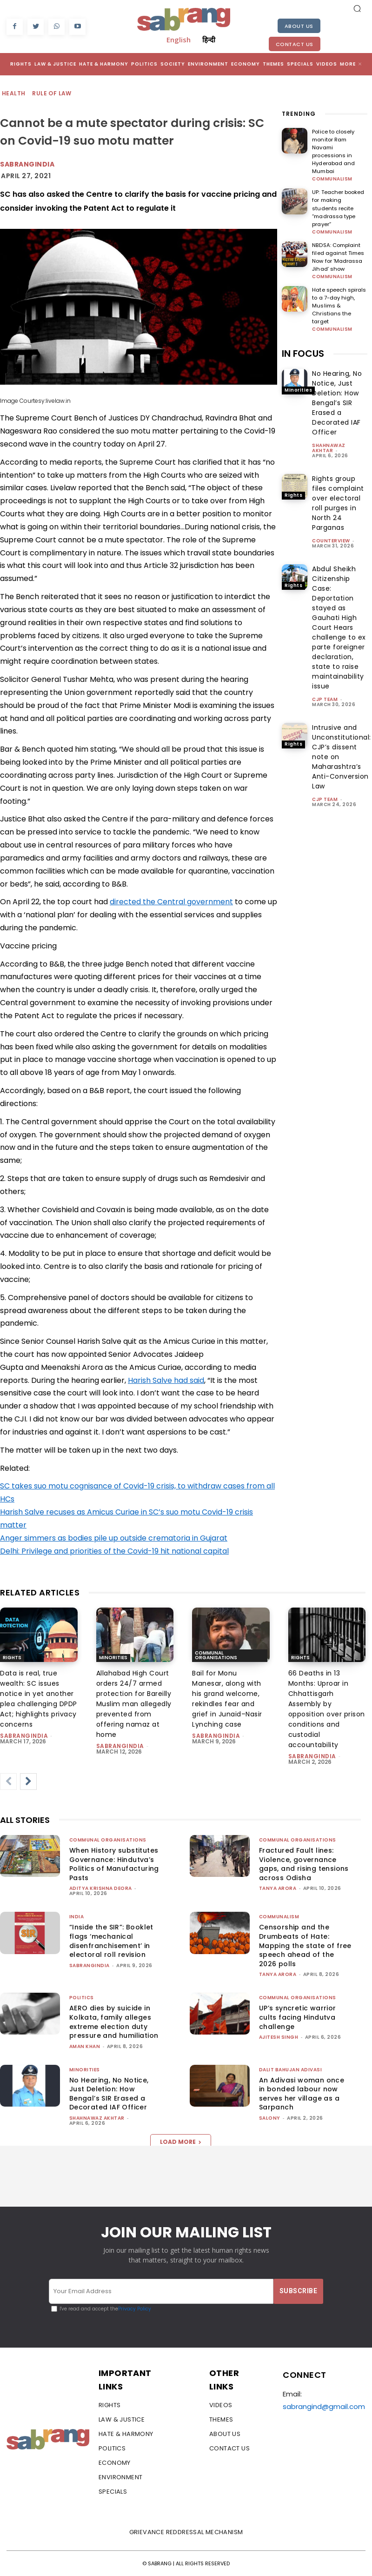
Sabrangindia (27, 164)
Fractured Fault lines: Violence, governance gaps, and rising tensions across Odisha (304, 1864)
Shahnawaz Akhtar (328, 420)
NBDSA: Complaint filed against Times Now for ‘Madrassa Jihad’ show (337, 238)
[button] (357, 8)
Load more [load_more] (180, 2142)
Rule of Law (52, 93)
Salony (269, 2118)
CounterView (331, 512)
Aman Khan (84, 2046)
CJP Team (325, 671)
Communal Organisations (216, 1655)
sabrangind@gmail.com (324, 2406)
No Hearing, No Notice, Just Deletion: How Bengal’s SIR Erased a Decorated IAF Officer (337, 375)
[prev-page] (8, 1781)
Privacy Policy (134, 2308)
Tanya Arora (278, 1888)
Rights (293, 467)
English (178, 39)
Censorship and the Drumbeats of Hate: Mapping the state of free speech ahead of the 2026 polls (305, 1945)
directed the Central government (171, 901)
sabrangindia (24, 1736)
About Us (299, 26)
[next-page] (28, 1781)
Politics (81, 1997)
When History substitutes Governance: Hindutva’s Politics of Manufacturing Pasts (114, 1864)
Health (14, 93)
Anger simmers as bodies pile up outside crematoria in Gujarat (113, 1538)
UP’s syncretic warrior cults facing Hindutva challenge (297, 2017)
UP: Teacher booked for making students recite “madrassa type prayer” (338, 195)
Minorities (298, 362)
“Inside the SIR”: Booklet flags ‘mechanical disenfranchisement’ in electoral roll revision (111, 1940)
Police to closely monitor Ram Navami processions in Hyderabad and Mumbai (339, 147)
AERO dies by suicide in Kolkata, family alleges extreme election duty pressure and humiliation (114, 2021)
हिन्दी (208, 39)
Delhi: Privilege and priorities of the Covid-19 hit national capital (114, 1551)
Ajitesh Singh (279, 2037)
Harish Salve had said (166, 1380)
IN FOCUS (303, 325)
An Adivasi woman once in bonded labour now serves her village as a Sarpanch (301, 2093)
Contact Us (294, 44)
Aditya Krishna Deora (100, 1888)
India (76, 1916)
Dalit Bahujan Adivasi (290, 2069)
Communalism (332, 170)
